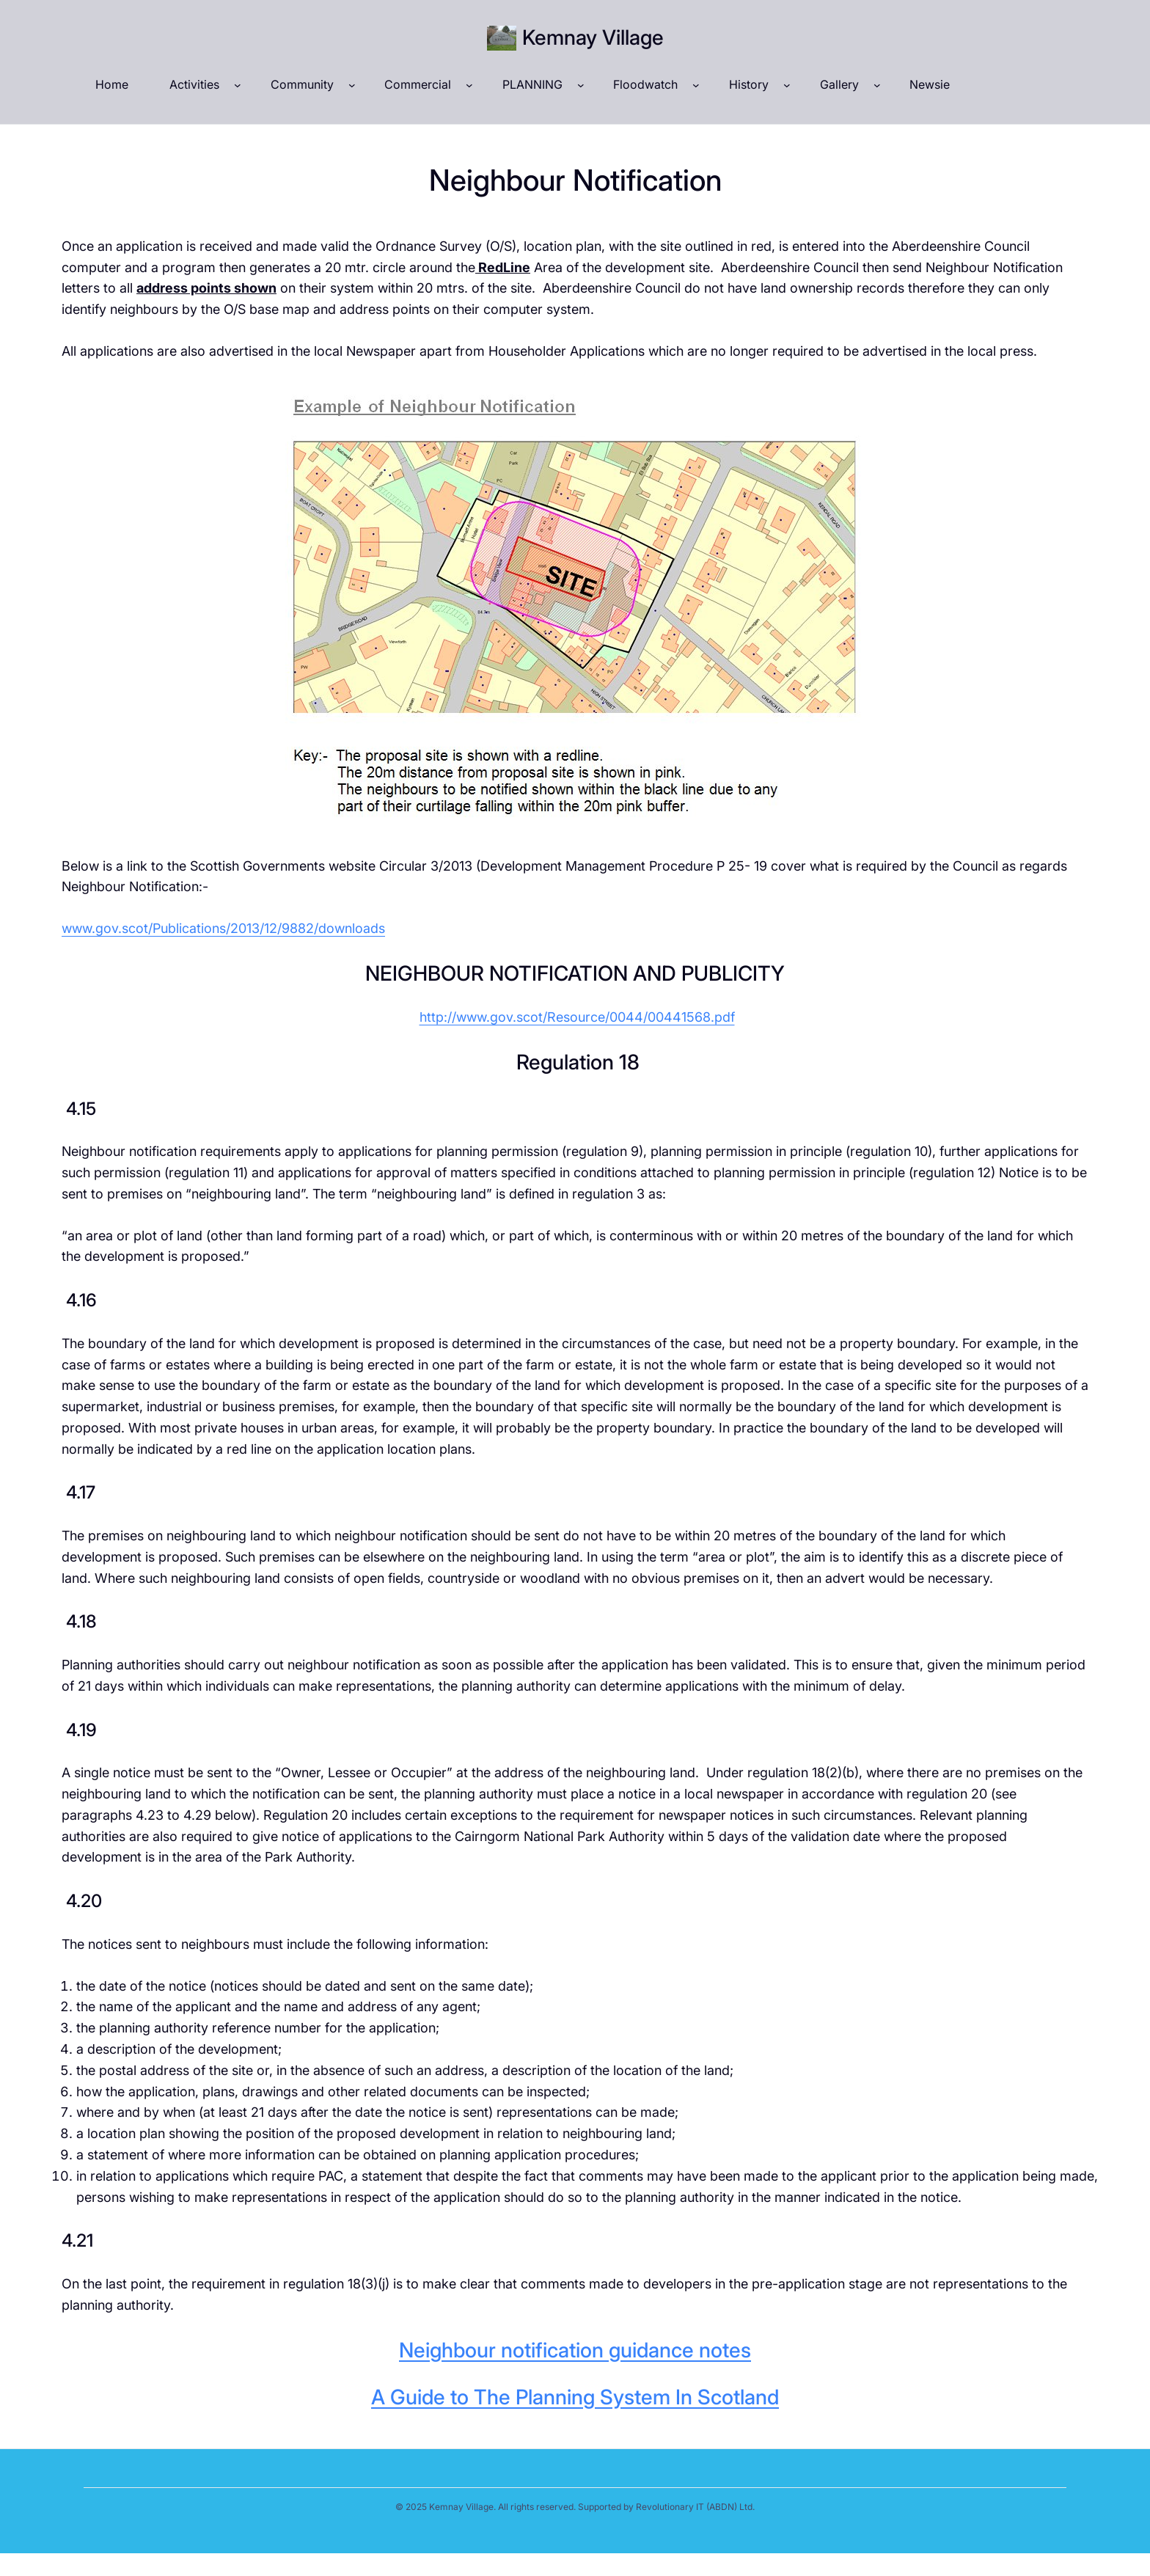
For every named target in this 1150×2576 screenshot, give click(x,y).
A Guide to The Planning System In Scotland (575, 2397)
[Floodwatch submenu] (696, 85)
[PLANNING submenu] (581, 85)
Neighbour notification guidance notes (575, 2350)
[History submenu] (787, 85)
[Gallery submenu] (877, 85)
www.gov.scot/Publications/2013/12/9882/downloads (223, 928)
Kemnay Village (593, 37)
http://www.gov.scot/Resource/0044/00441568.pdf (577, 1017)
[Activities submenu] (237, 85)
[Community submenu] (352, 85)
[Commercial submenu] (469, 85)
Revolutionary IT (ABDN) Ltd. (695, 2506)
